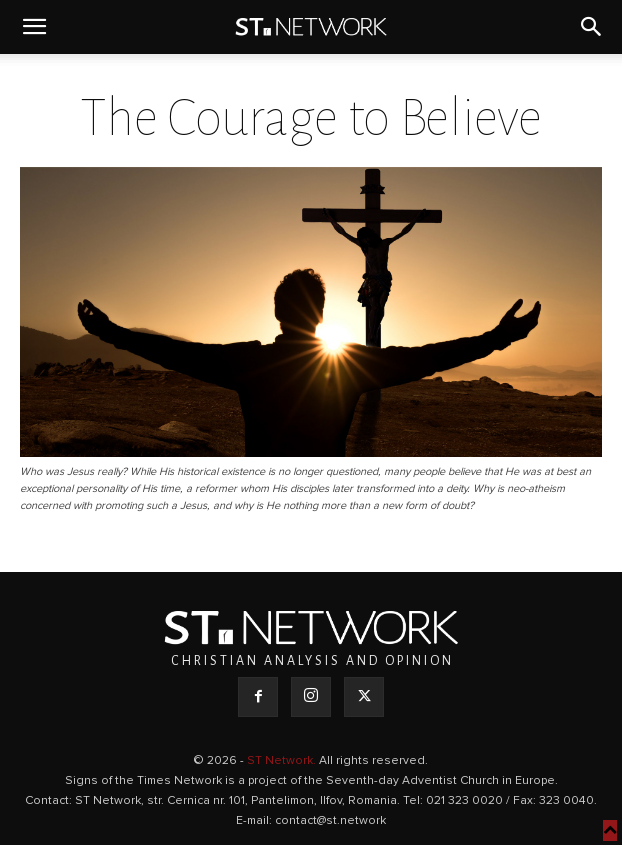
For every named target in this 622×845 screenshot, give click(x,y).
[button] (34, 27)
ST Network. (283, 761)
